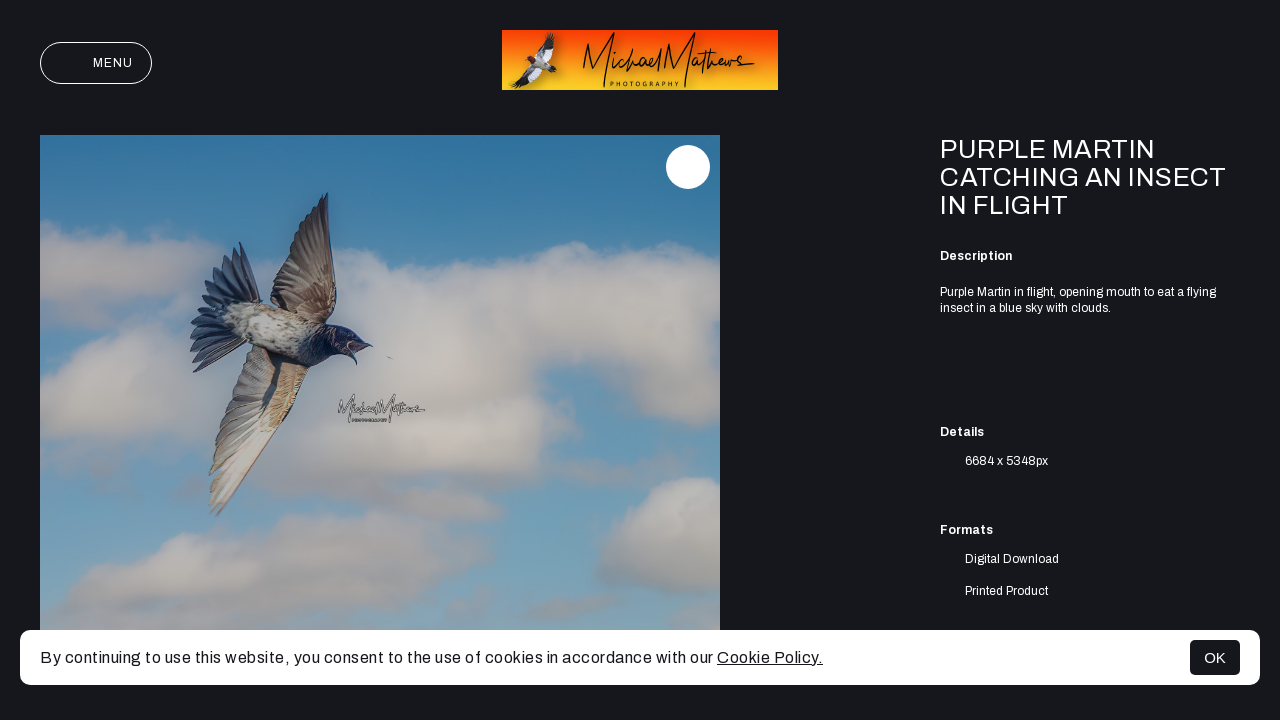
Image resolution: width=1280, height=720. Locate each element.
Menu (96, 63)
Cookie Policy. (770, 657)
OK (1215, 657)
